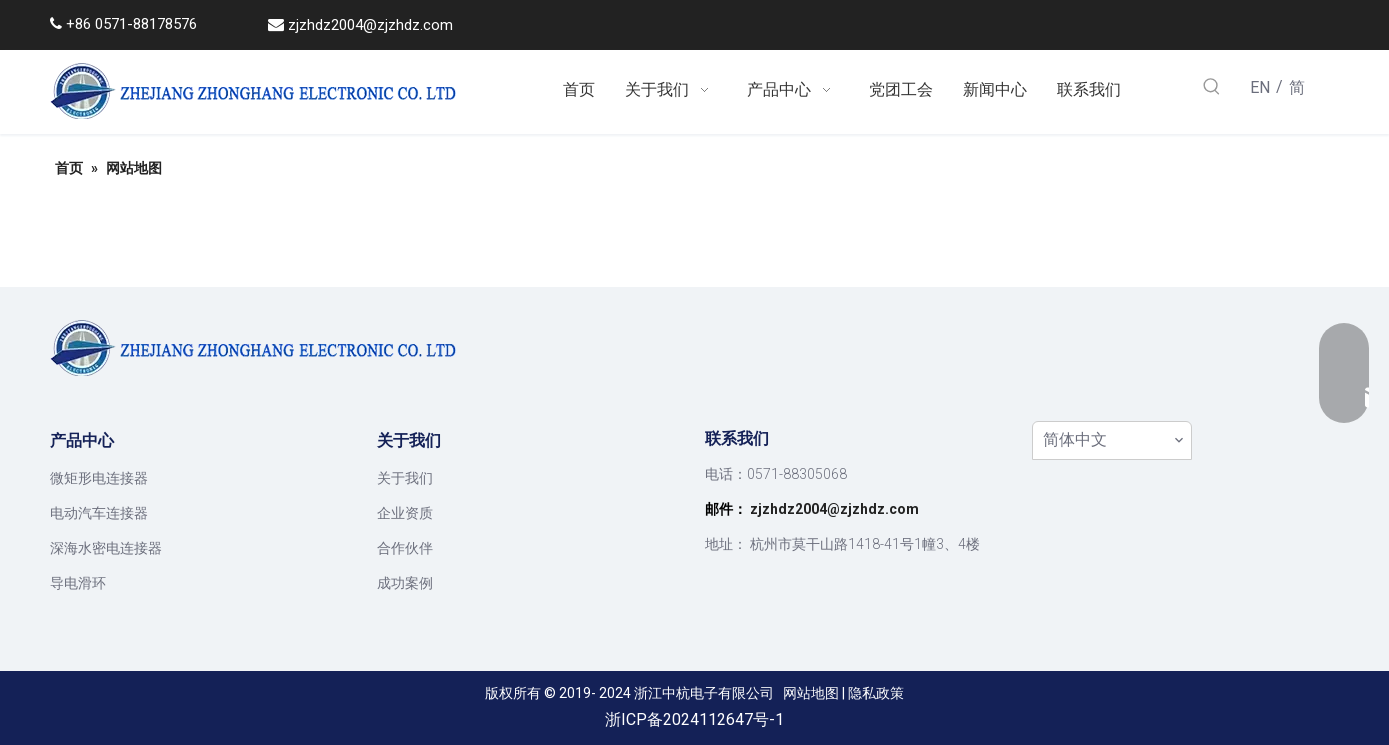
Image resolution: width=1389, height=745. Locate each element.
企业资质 (405, 513)
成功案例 (405, 583)
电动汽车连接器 (99, 513)
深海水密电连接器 (106, 548)
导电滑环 (78, 583)
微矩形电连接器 (99, 478)
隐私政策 (876, 693)
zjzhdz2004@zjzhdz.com (370, 25)
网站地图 (811, 693)
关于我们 (405, 478)
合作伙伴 (405, 548)
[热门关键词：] (1212, 88)
